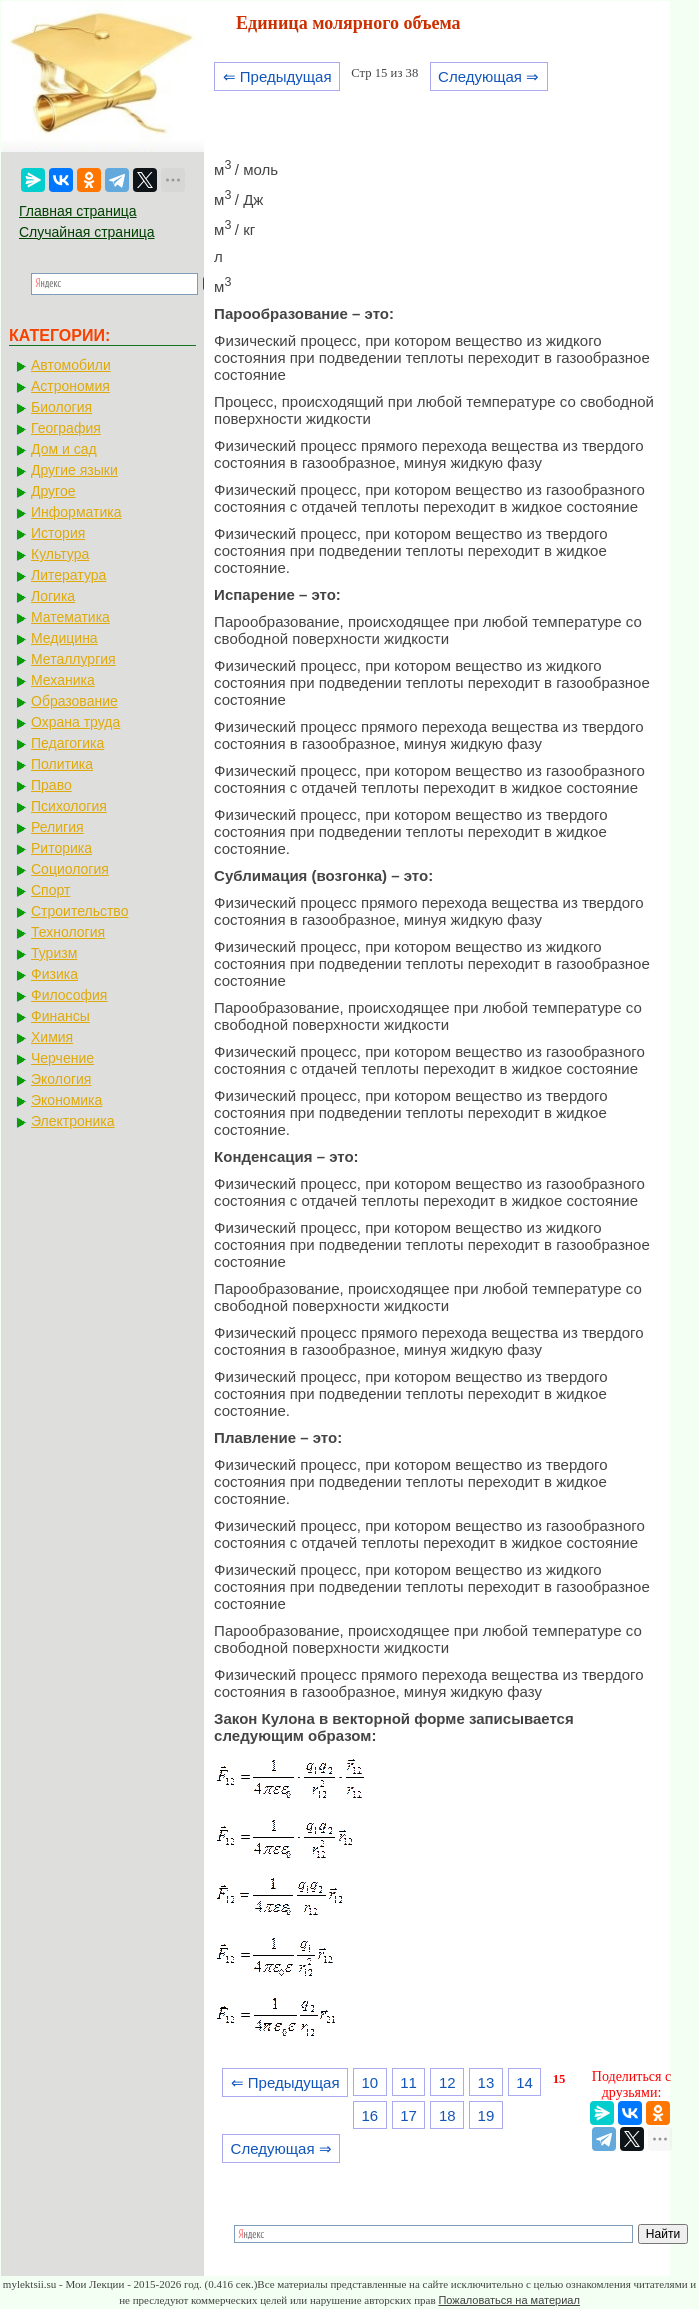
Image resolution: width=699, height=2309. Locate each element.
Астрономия (70, 386)
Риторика (61, 848)
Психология (69, 806)
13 (486, 2082)
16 (370, 2115)
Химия (52, 1037)
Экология (61, 1079)
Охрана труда (75, 722)
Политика (62, 764)
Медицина (64, 638)
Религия (57, 827)
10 (370, 2082)
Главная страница (78, 211)
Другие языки (74, 470)
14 (524, 2082)
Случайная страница (87, 232)
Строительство (79, 911)
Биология (61, 407)
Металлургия (73, 659)
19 (486, 2115)
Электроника (73, 1121)
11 (408, 2082)
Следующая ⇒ (488, 76)
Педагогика (67, 743)
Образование (74, 701)
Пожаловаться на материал (508, 2300)
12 (447, 2082)
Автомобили (71, 365)
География (66, 428)
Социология (70, 869)
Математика (70, 617)
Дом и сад (64, 449)
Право (51, 785)
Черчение (62, 1058)
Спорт (50, 890)
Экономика (66, 1100)
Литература (68, 575)
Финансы (60, 1016)
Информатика (76, 512)
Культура (60, 554)
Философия (69, 995)
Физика (54, 974)
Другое (53, 491)
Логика (53, 596)
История (58, 533)
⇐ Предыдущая (277, 76)
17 (408, 2115)
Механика (63, 680)
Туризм (54, 953)
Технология (68, 932)
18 (447, 2115)
